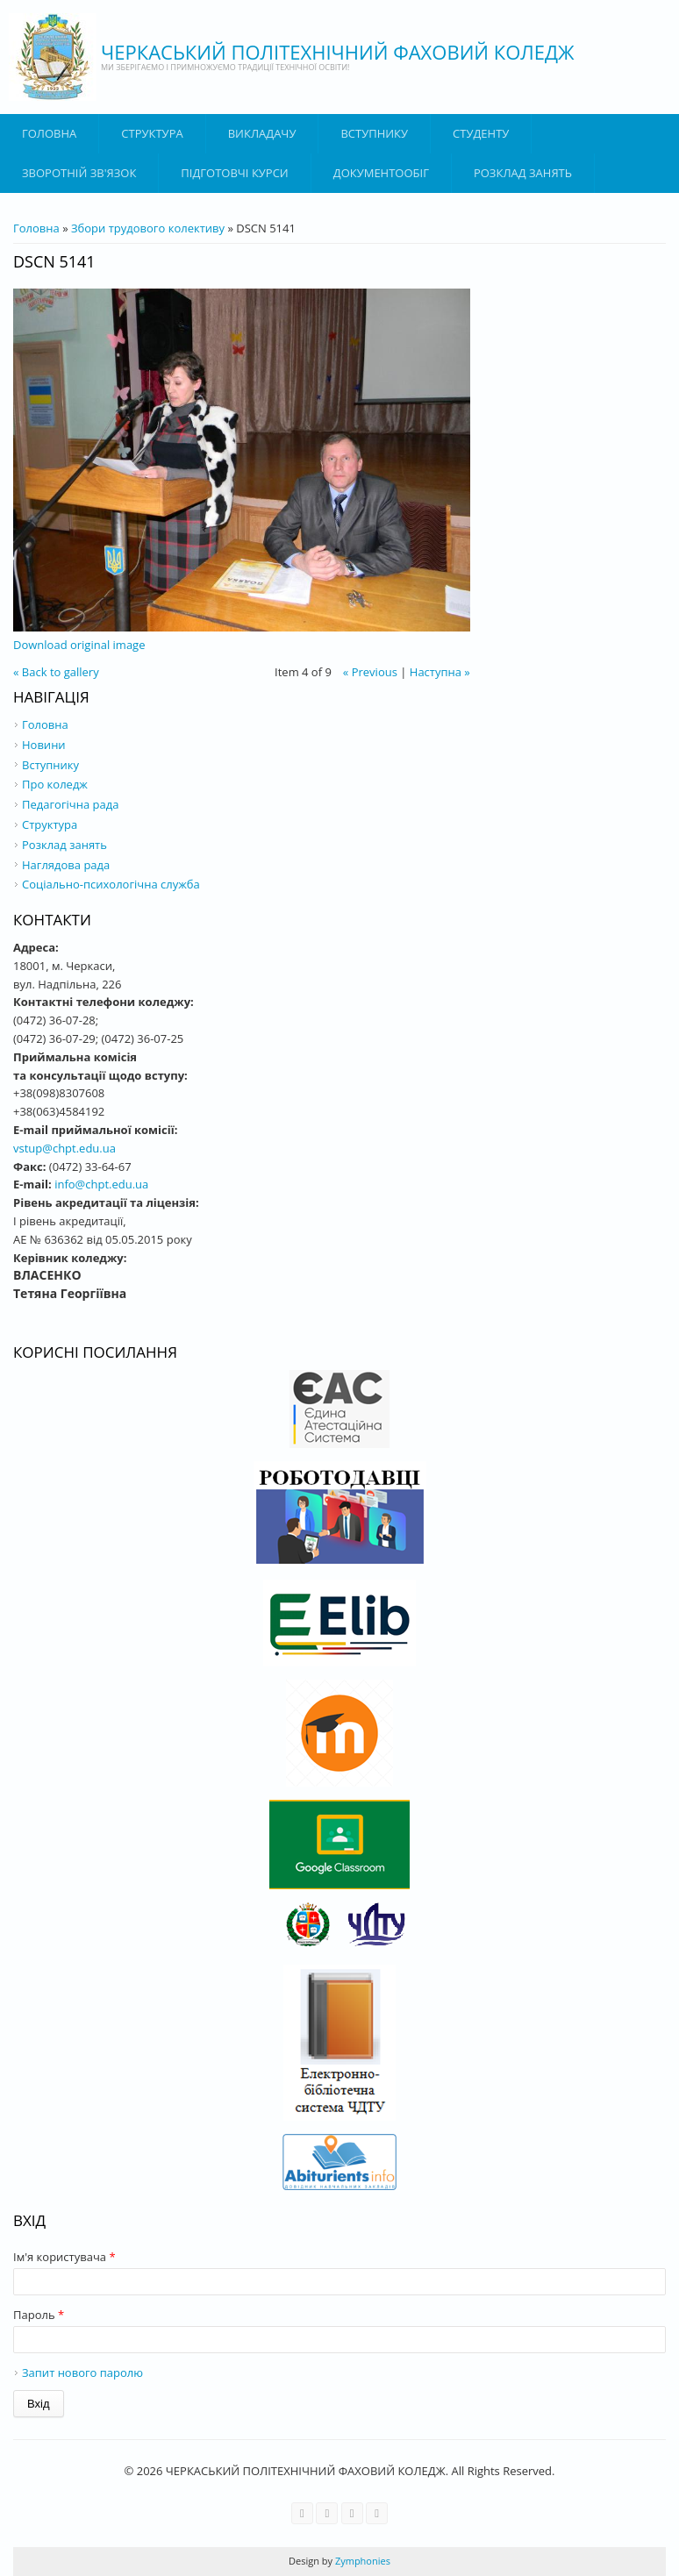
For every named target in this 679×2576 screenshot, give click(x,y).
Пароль (38, 2315)
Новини (44, 745)
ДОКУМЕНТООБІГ (381, 173)
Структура (151, 133)
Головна (49, 133)
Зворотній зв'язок (79, 173)
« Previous (370, 672)
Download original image (79, 645)
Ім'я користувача (64, 2257)
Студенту (481, 133)
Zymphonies (361, 2560)
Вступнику (50, 765)
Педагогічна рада (70, 804)
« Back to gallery (56, 672)
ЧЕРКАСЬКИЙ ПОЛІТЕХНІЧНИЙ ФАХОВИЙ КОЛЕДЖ (338, 52)
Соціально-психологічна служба (111, 884)
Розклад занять (523, 173)
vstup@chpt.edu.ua (64, 1148)
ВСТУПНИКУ (374, 133)
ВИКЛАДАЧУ (262, 133)
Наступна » (440, 672)
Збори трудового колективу (148, 228)
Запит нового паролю (82, 2372)
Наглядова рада (66, 865)
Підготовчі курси (234, 173)
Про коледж (55, 784)
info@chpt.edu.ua (101, 1184)
